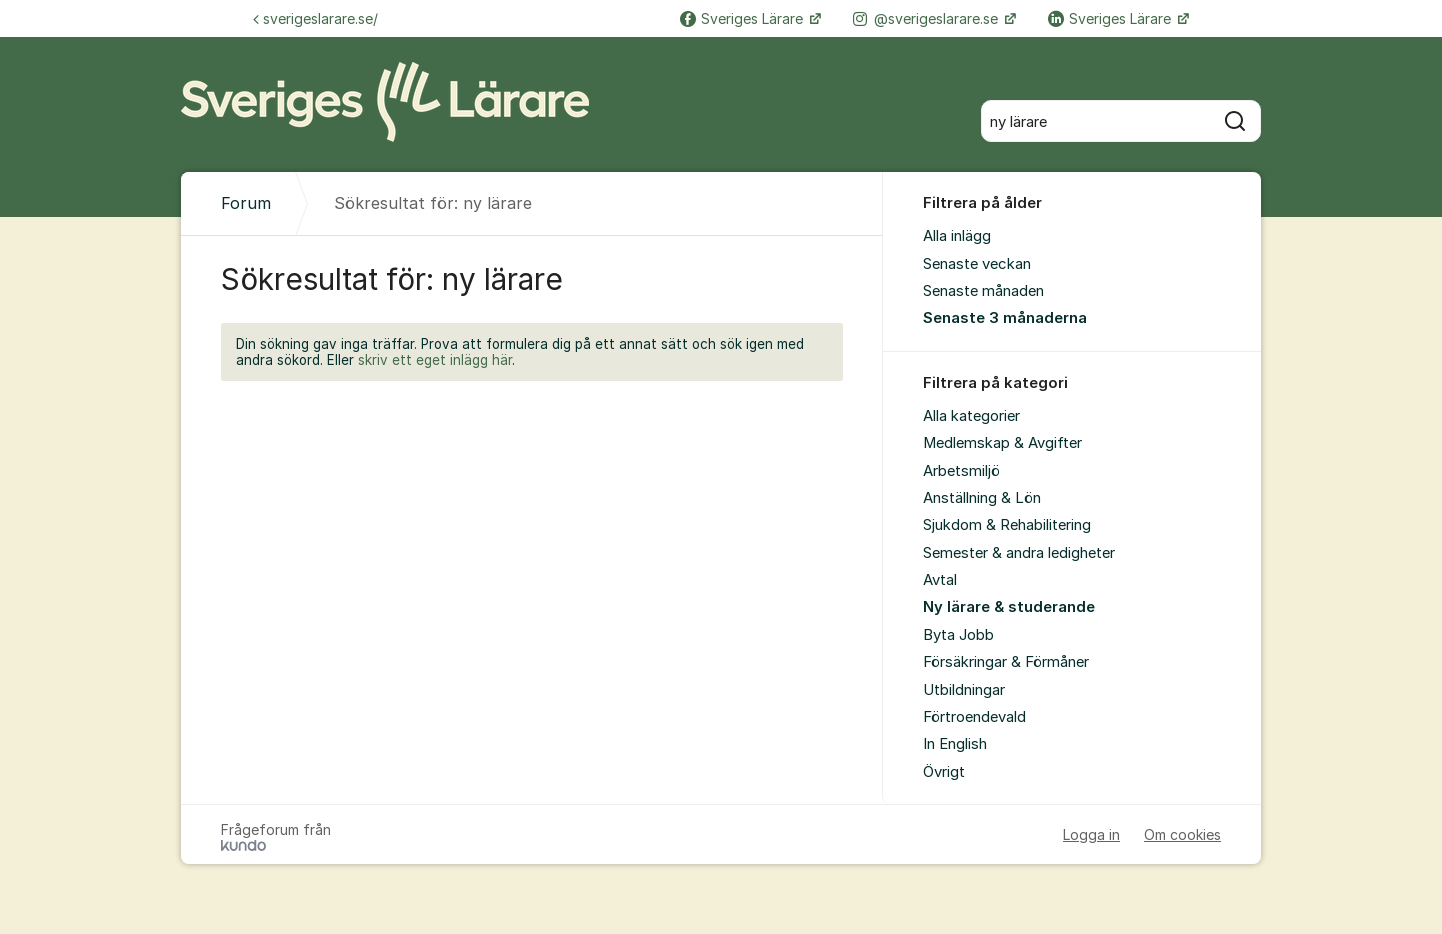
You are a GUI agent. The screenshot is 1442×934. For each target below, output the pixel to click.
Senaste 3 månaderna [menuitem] (1005, 318)
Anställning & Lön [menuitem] (982, 498)
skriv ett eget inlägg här (435, 360)
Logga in (1091, 834)
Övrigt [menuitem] (944, 772)
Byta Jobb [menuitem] (958, 635)
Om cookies (1182, 834)
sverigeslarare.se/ (315, 18)
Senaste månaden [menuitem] (983, 291)
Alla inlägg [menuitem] (957, 236)
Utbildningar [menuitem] (964, 690)
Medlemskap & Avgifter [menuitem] (1002, 443)
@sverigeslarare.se (927, 18)
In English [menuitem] (955, 744)
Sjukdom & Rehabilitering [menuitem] (1007, 525)
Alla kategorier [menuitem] (971, 416)
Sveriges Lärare (743, 18)
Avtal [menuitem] (940, 580)
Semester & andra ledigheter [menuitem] (1019, 553)
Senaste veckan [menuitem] (977, 264)
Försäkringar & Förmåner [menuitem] (1006, 662)
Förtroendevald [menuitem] (974, 717)
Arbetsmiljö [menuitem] (961, 471)
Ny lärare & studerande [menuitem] (1009, 607)
